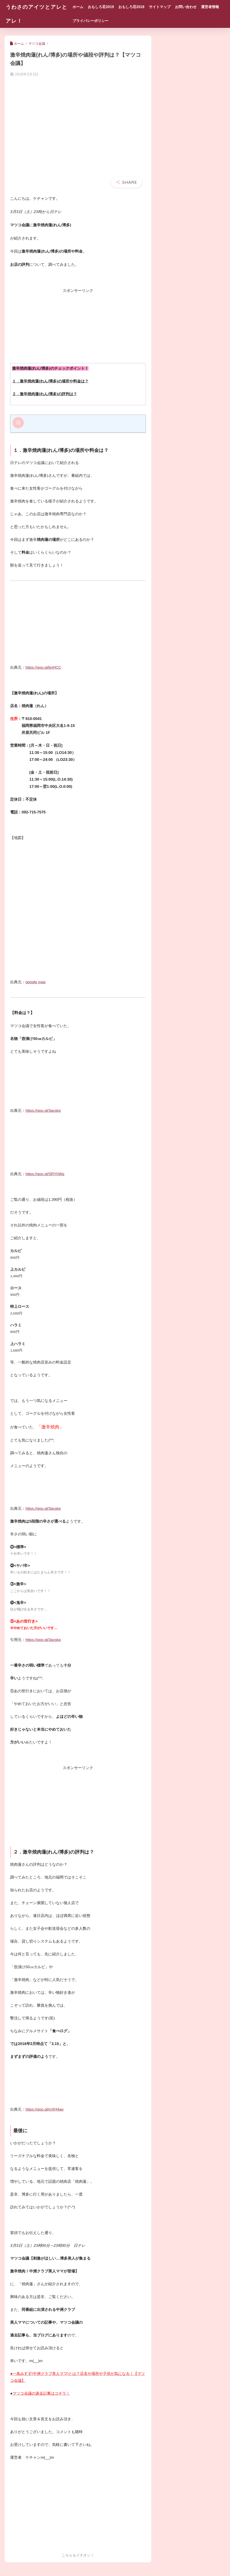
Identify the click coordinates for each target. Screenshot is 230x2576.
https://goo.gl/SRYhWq (44, 1174)
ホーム (78, 7)
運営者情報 (210, 7)
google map (35, 982)
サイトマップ (159, 7)
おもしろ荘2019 (101, 7)
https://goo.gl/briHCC (43, 667)
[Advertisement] (78, 325)
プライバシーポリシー (90, 21)
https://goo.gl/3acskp (43, 1110)
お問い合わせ (186, 7)
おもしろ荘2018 (131, 7)
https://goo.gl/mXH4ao (44, 2109)
